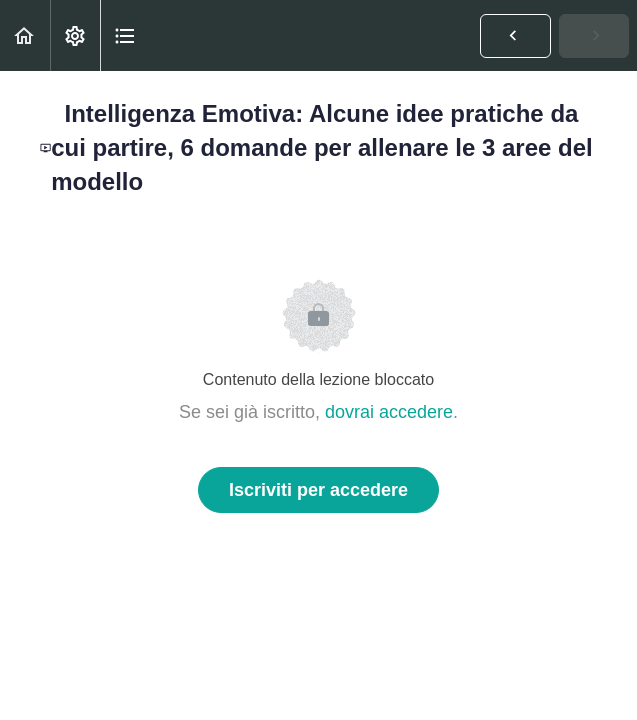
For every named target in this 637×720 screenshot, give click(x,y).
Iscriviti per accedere (318, 490)
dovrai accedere (389, 412)
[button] (25, 35)
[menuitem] (75, 35)
